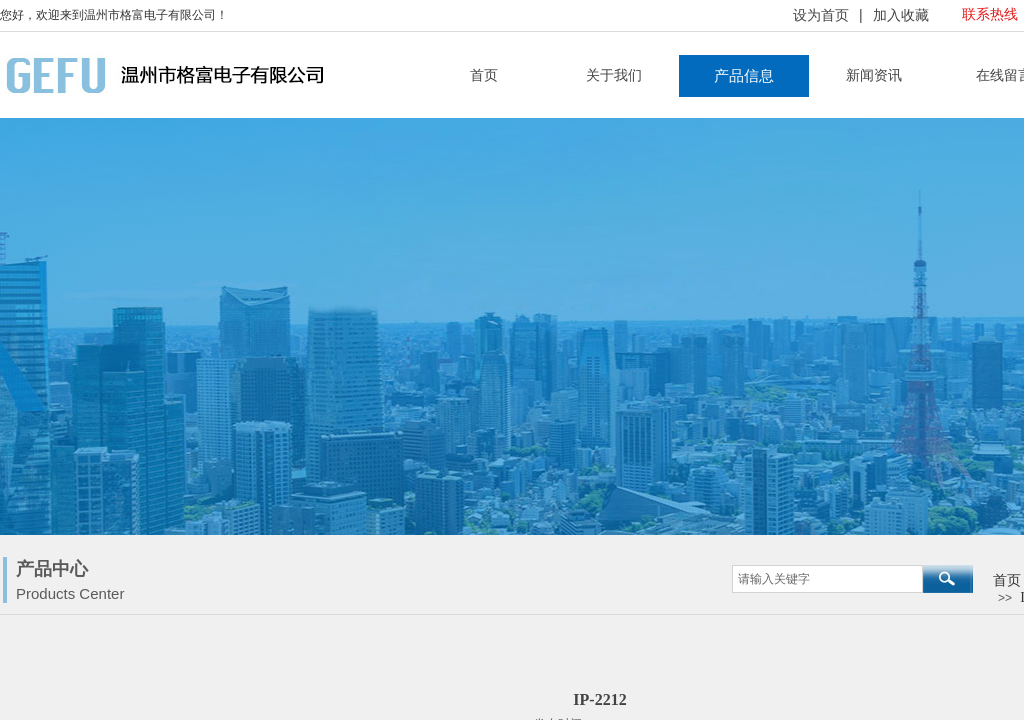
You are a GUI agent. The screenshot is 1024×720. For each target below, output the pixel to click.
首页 (484, 75)
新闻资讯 (874, 75)
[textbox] (827, 579)
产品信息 (744, 76)
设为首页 (821, 15)
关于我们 (614, 75)
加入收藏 (901, 15)
